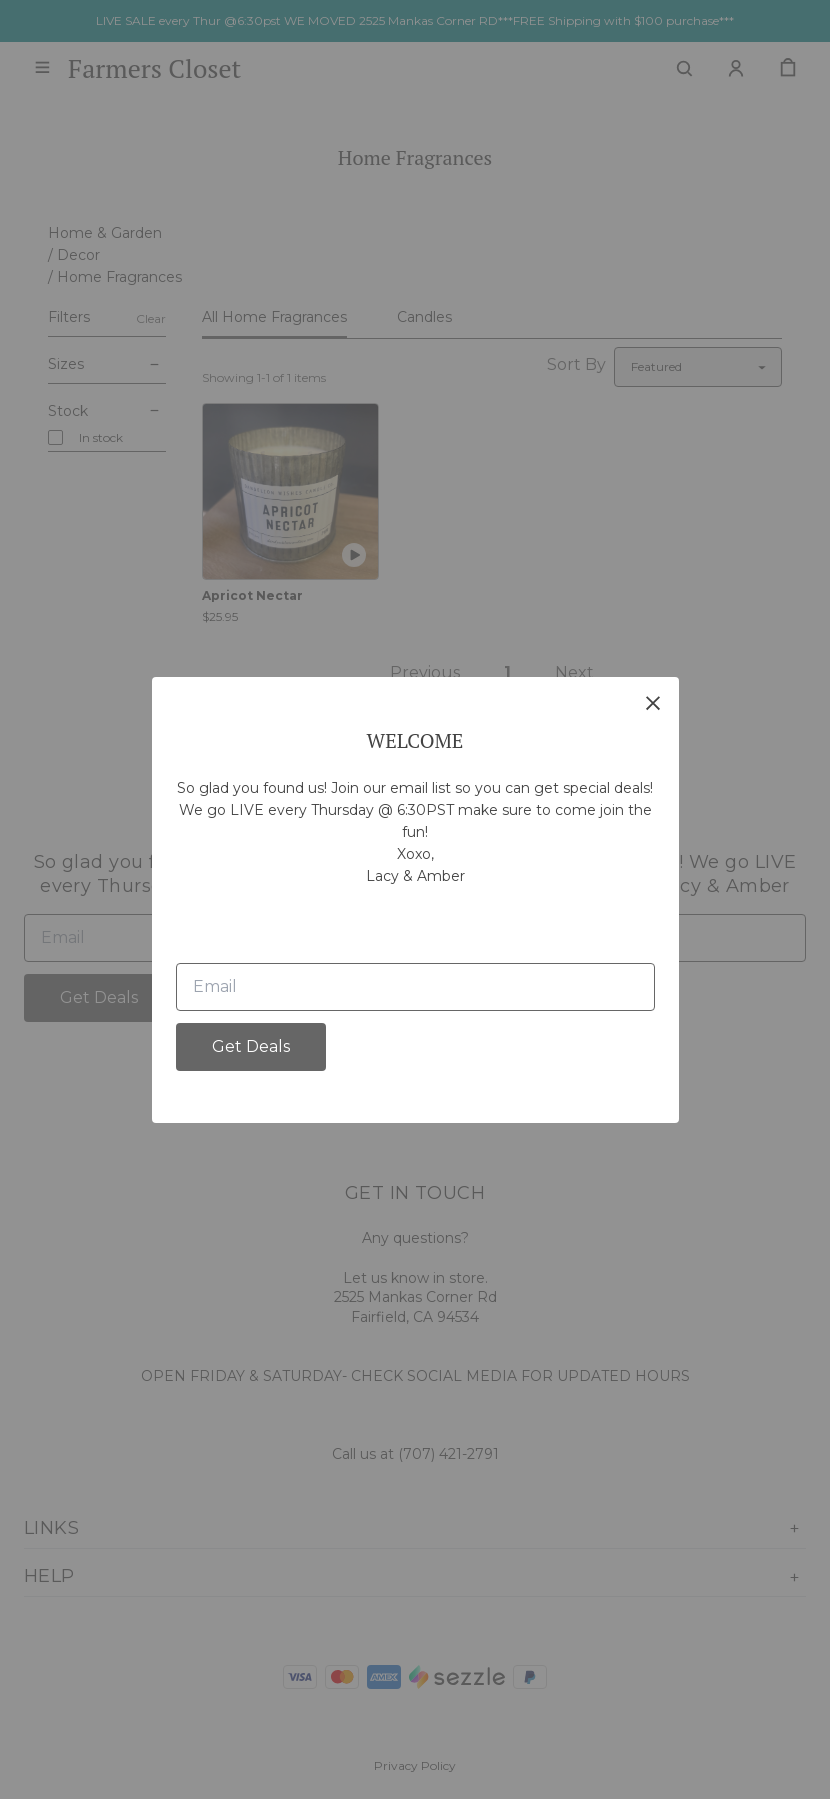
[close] (653, 703)
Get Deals (251, 1046)
